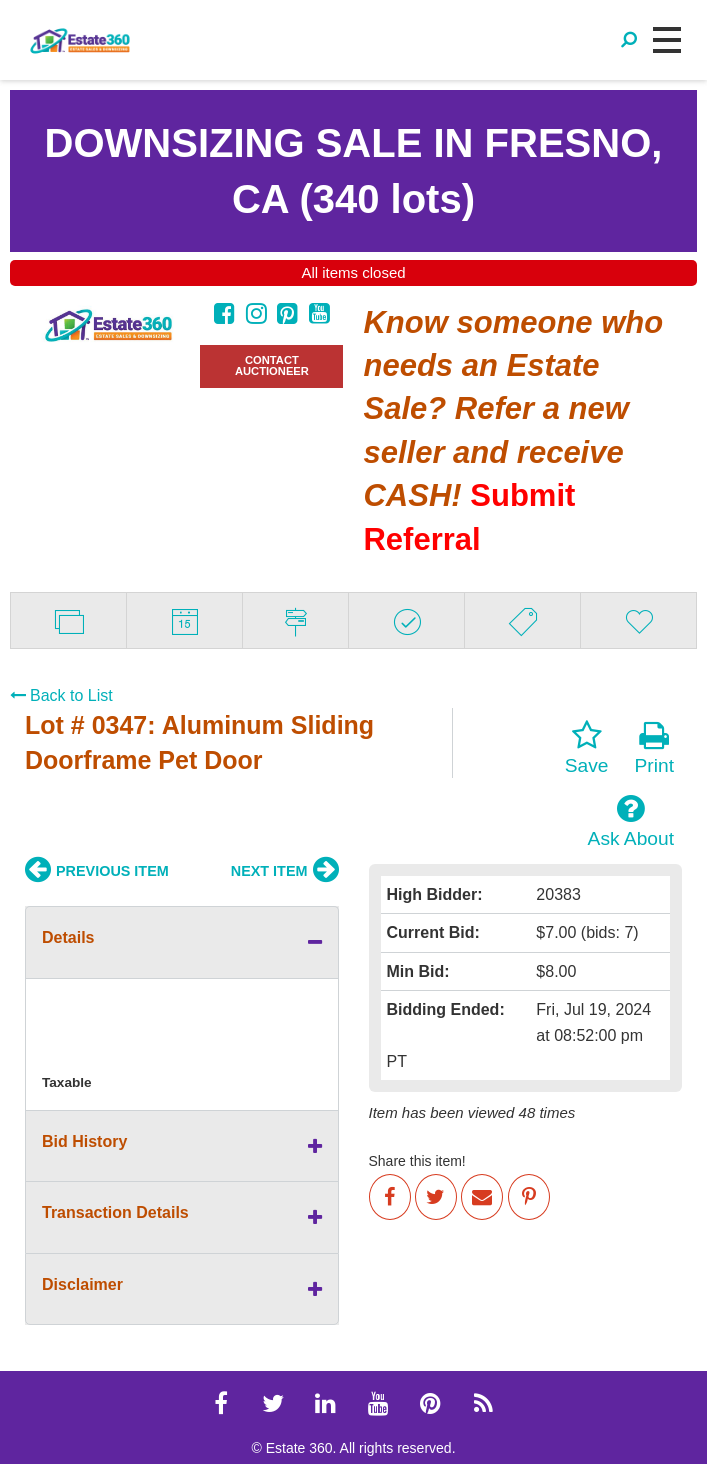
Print (654, 748)
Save (587, 748)
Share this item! (417, 1161)
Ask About (631, 821)
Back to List (61, 695)
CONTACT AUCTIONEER (272, 365)
